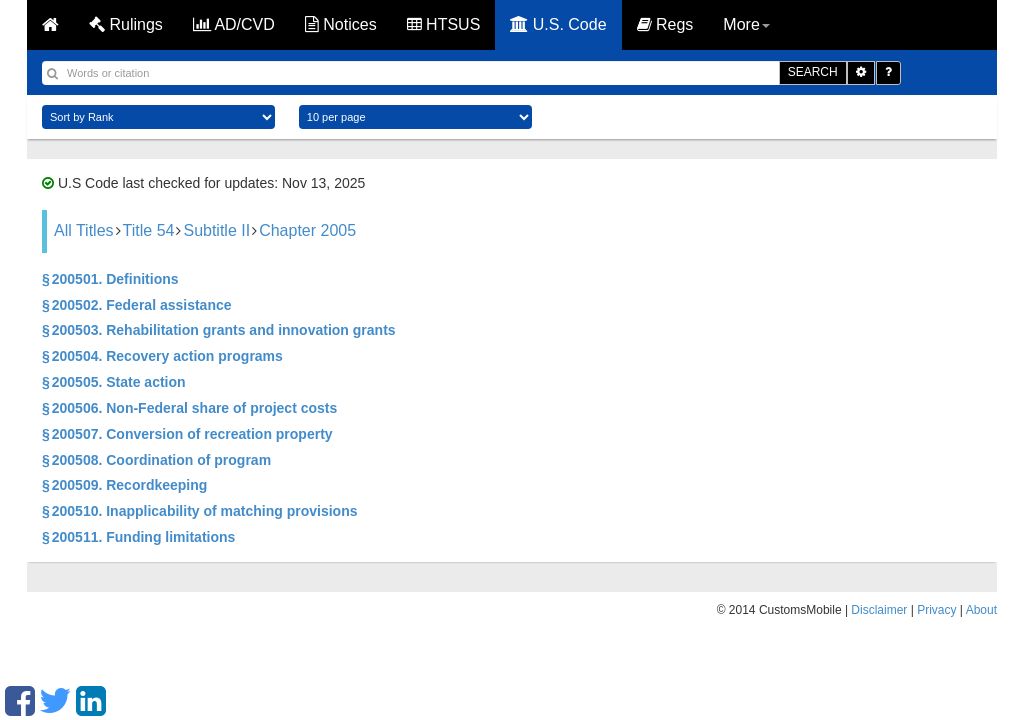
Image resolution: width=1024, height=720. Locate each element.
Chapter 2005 (307, 230)
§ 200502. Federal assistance (137, 305)
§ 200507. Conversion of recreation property (187, 434)
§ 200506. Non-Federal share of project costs (189, 408)
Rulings (126, 24)
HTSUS (444, 24)
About (981, 610)
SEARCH (813, 72)
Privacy (936, 610)
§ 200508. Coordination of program (156, 460)
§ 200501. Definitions (110, 279)
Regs (665, 24)
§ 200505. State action (114, 382)
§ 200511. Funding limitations (138, 537)
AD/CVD (234, 24)
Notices (341, 24)
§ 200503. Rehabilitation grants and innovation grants (219, 330)
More (746, 24)
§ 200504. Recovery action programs (162, 356)
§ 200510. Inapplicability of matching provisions (199, 511)
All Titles (84, 230)
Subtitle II (216, 230)
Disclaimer (879, 610)
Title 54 (149, 230)
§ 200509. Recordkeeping (124, 485)
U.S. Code (558, 24)
